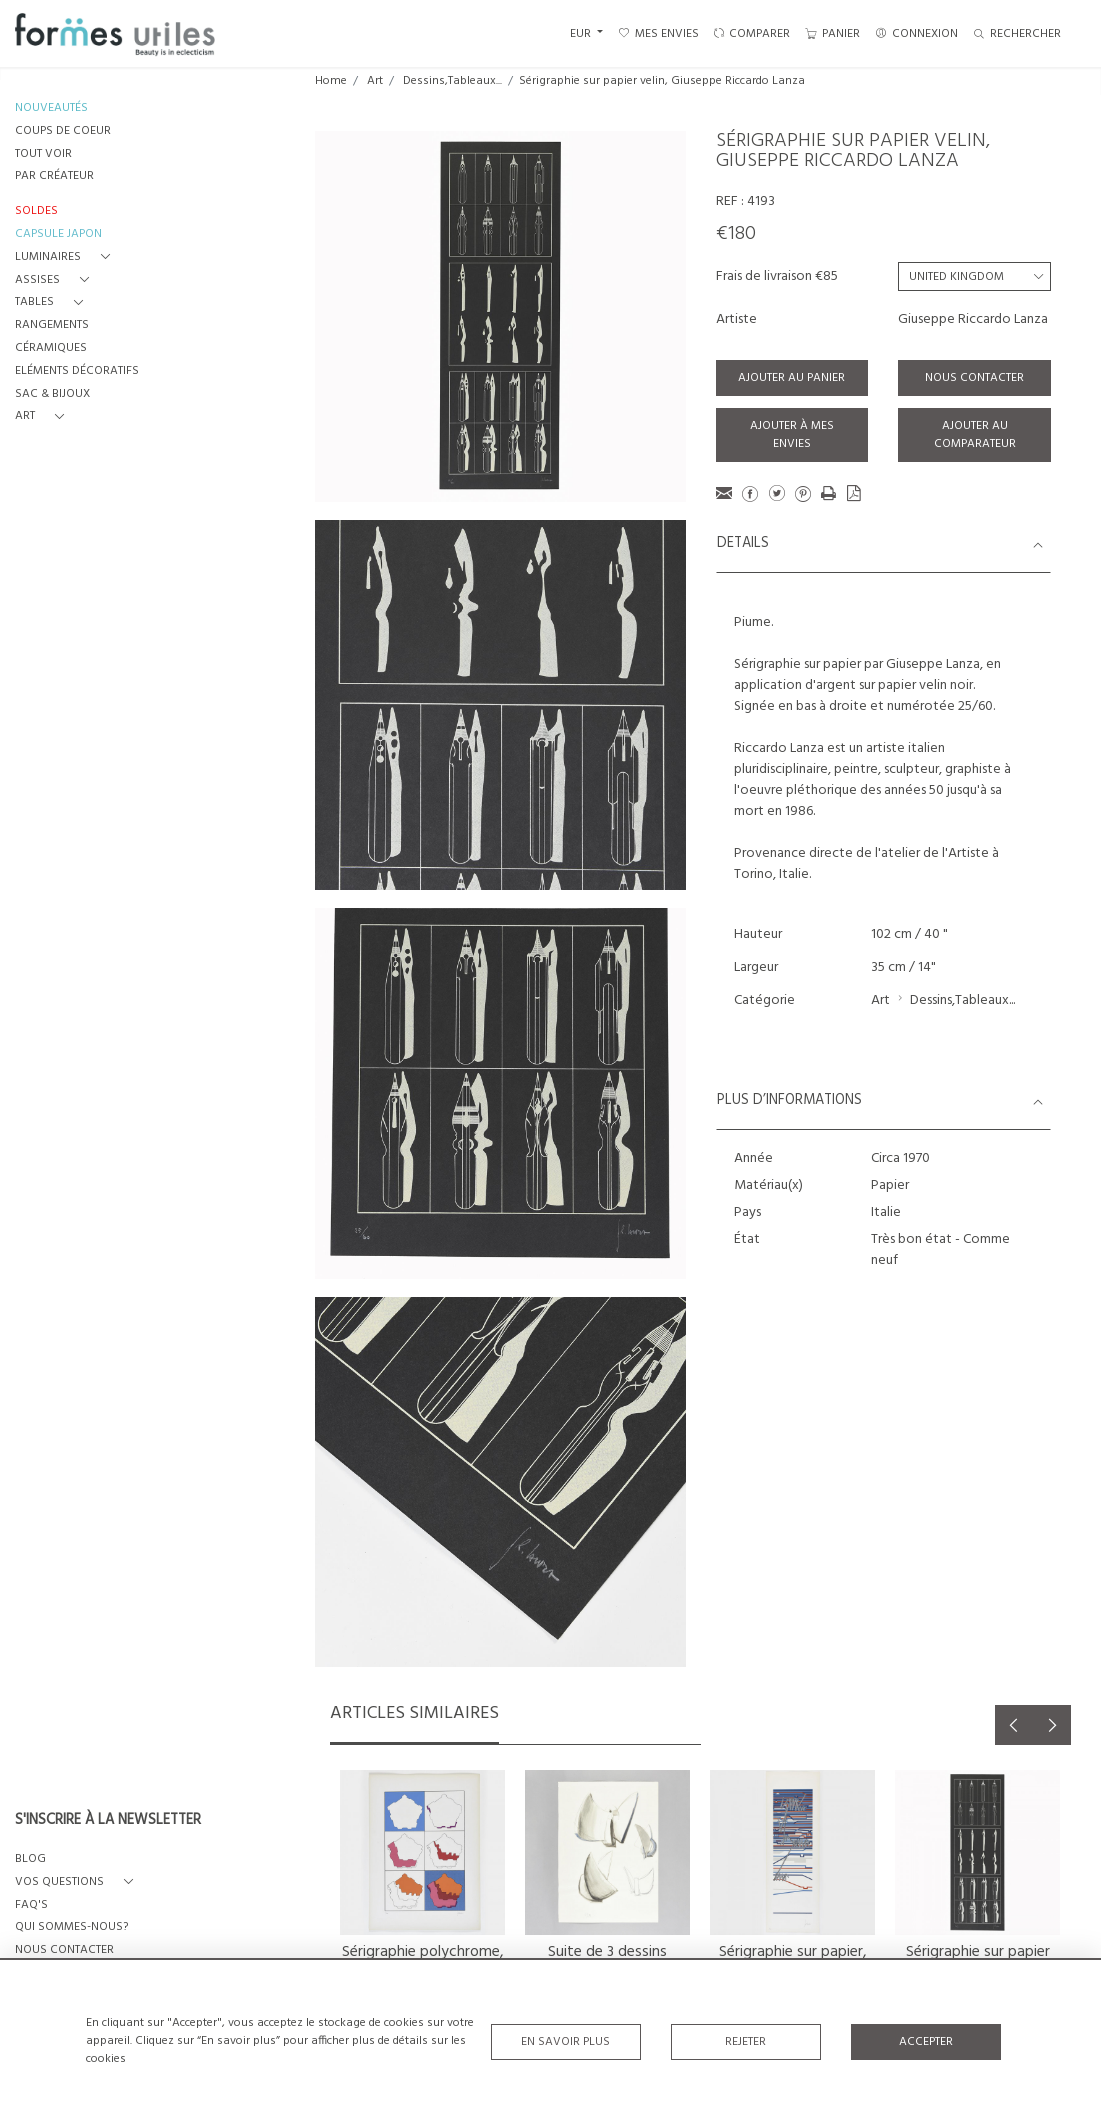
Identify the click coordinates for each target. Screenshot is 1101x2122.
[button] (66, 257)
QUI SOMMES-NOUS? (71, 1927)
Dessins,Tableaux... (452, 81)
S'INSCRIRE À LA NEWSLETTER (108, 1821)
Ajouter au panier (791, 378)
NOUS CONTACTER (64, 1950)
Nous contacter (974, 378)
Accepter (926, 2041)
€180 (736, 234)
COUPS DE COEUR (63, 131)
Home (331, 81)
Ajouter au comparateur (975, 435)
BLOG (30, 1859)
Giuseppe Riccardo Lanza (973, 319)
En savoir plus (565, 2041)
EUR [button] (582, 34)
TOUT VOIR (43, 154)
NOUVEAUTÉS (51, 108)
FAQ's (31, 1905)
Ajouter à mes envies (792, 435)
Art (375, 81)
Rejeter (745, 2041)
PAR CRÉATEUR (54, 176)
